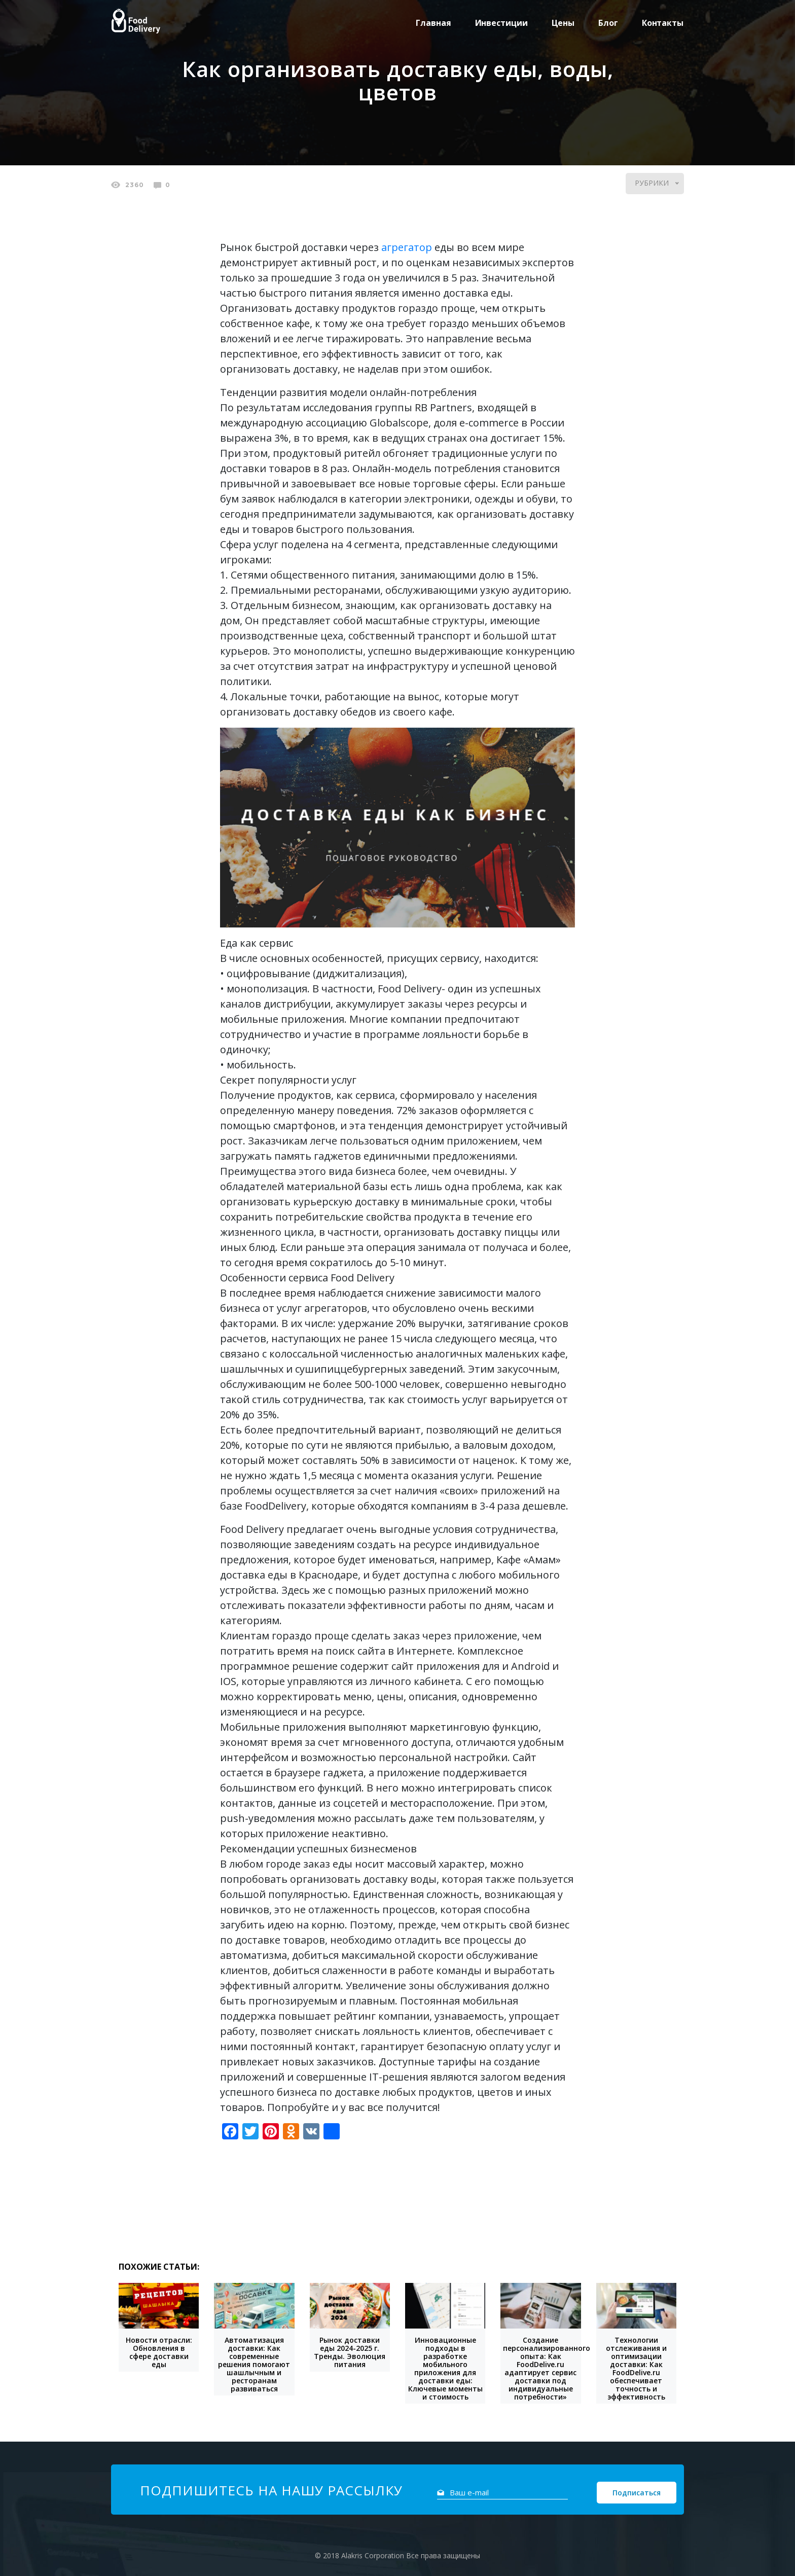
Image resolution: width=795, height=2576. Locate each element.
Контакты (662, 22)
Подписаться (636, 2492)
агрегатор (406, 247)
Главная (433, 22)
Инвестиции (501, 22)
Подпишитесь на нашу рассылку (271, 2490)
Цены (563, 22)
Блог (608, 22)
